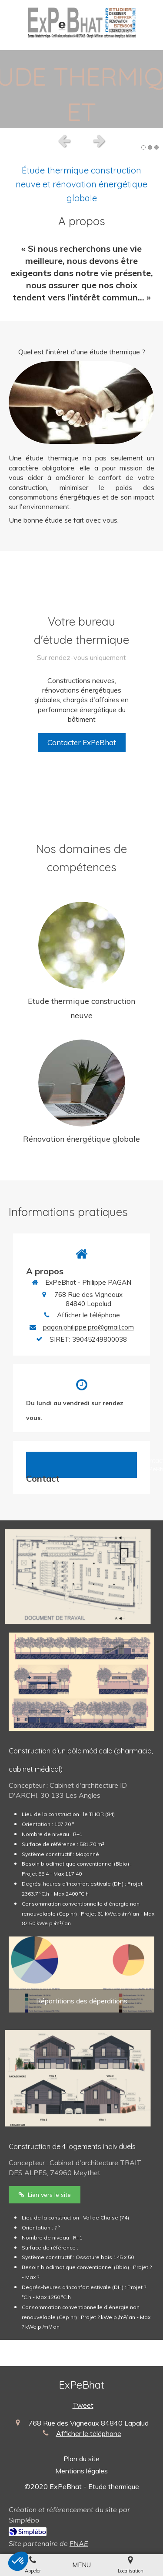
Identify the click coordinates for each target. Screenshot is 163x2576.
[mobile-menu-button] (81, 2565)
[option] (81, 89)
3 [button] (156, 147)
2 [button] (150, 147)
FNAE (79, 2543)
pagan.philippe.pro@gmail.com (88, 1327)
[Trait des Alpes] (44, 2194)
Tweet (83, 2405)
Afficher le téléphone (88, 1315)
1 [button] (143, 147)
